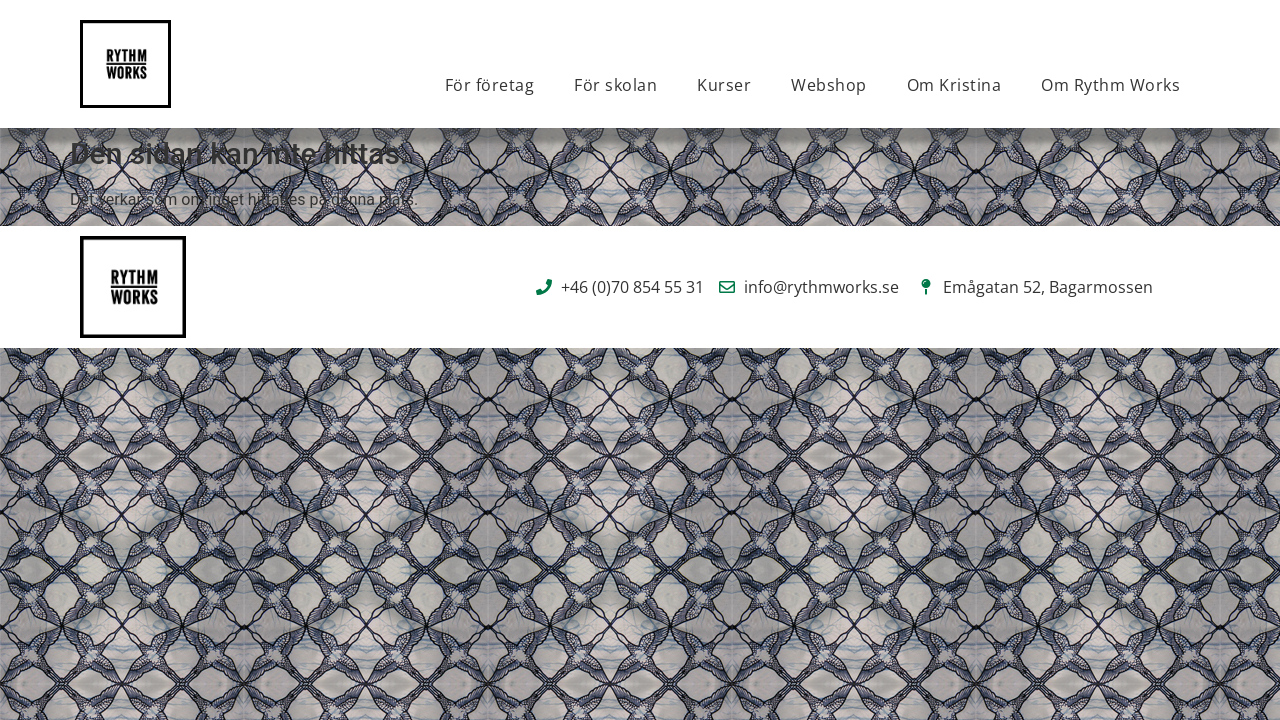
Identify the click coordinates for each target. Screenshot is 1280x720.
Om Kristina (954, 85)
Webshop (829, 85)
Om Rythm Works (1110, 85)
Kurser (724, 85)
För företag (490, 85)
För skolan (615, 85)
